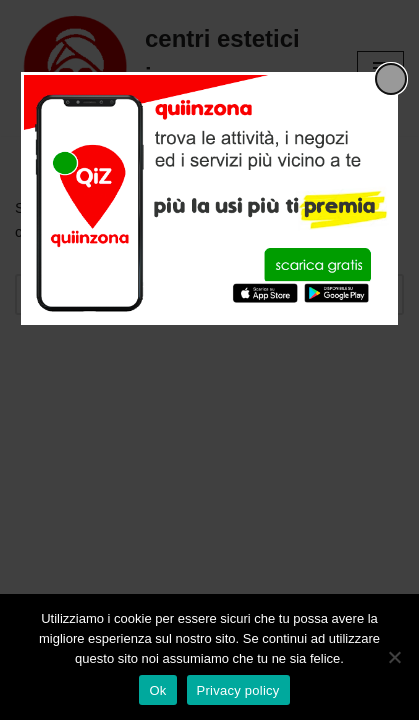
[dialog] (209, 198)
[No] (394, 657)
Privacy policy (238, 690)
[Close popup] (391, 79)
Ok (157, 690)
